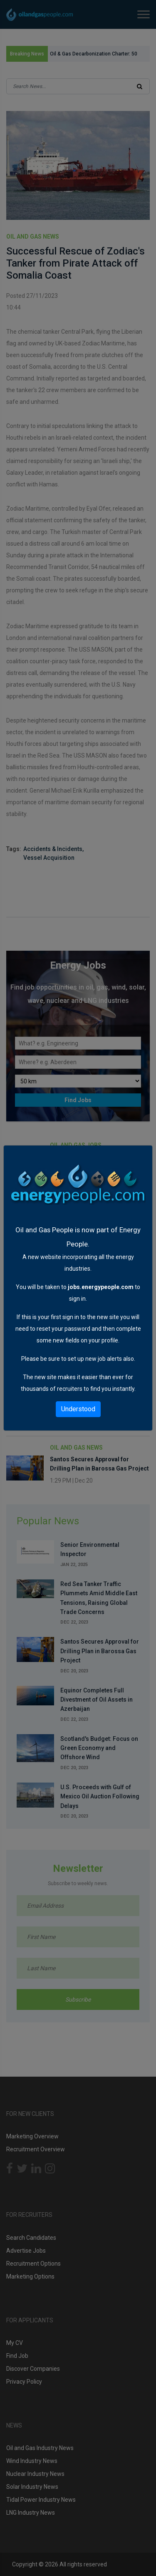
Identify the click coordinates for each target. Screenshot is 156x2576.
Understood (78, 1409)
